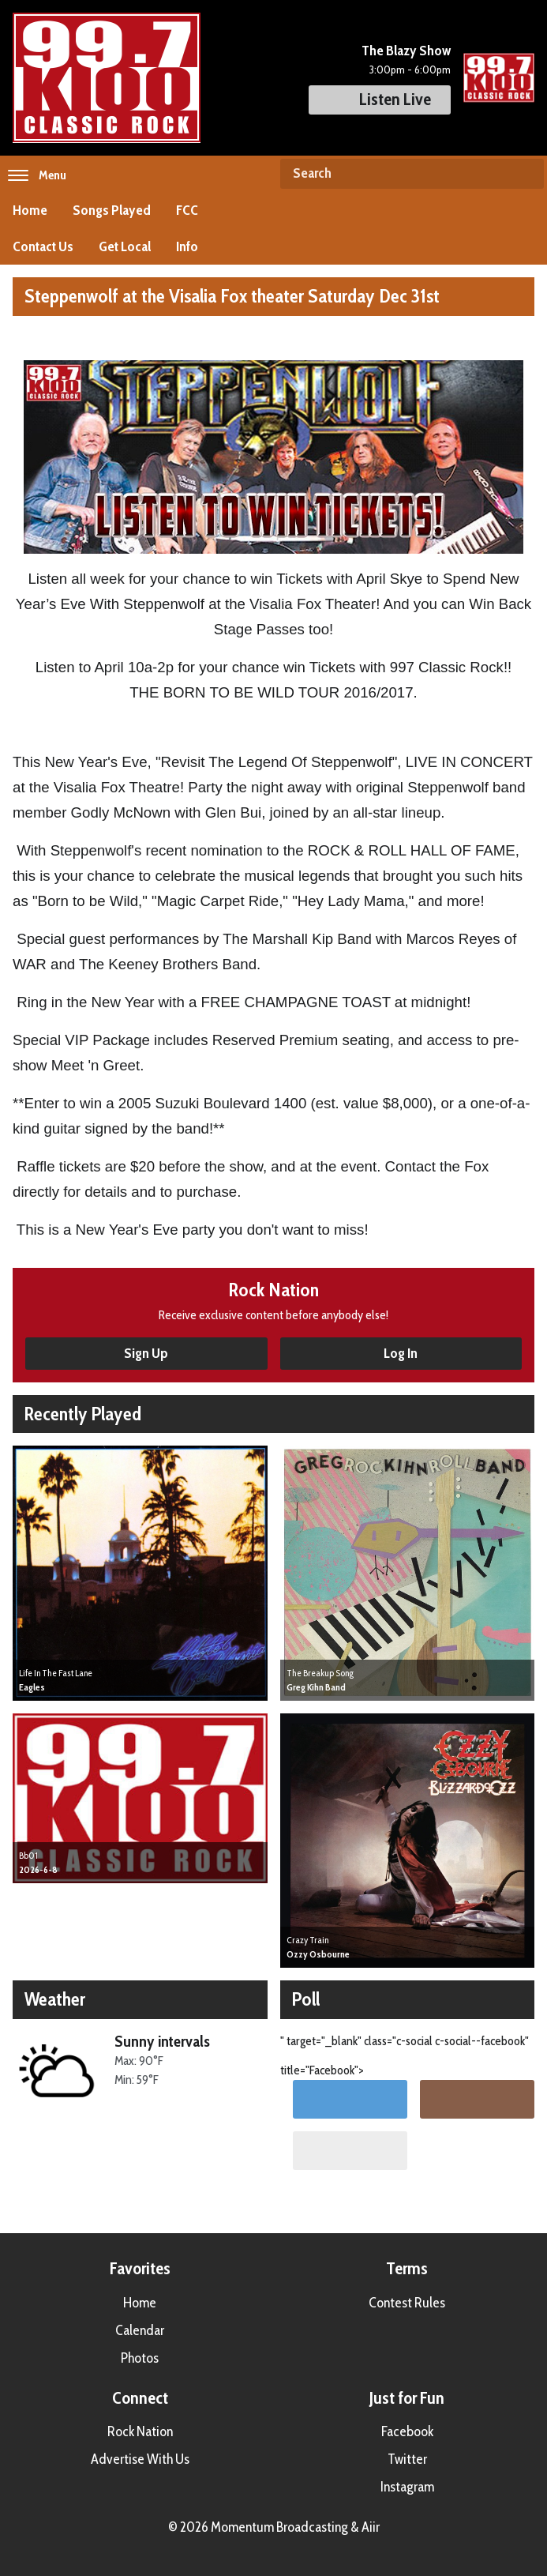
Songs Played (112, 210)
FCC (187, 210)
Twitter (407, 2459)
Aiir (371, 2527)
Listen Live (379, 99)
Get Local (125, 246)
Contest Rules (407, 2302)
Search (525, 174)
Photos (140, 2358)
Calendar (139, 2330)
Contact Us (43, 246)
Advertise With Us (140, 2459)
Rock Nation (140, 2431)
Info (187, 246)
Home (30, 210)
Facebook (407, 2431)
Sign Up (146, 1353)
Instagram (407, 2486)
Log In (401, 1353)
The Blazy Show (406, 50)
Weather (54, 1998)
